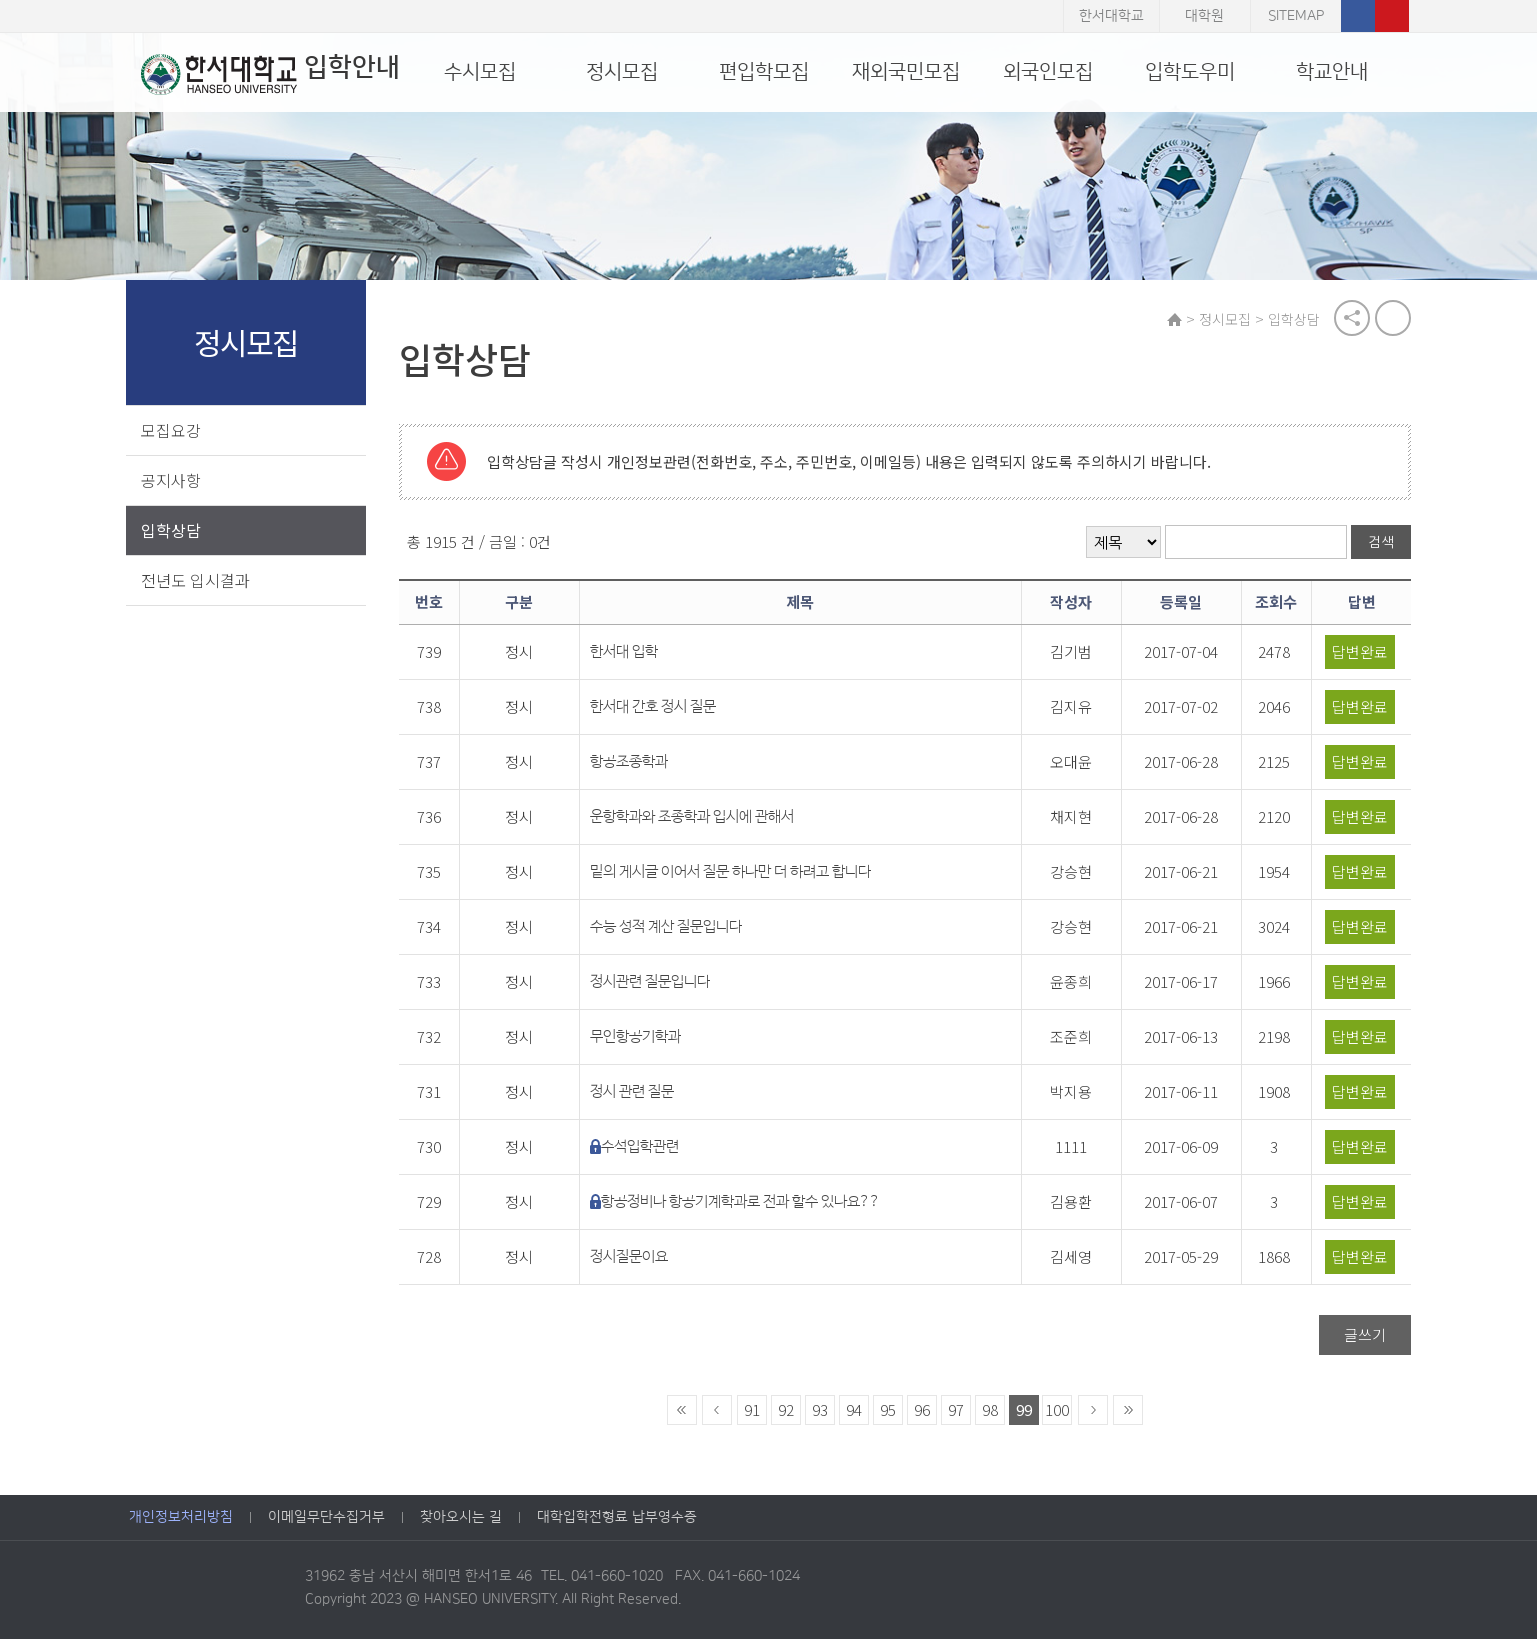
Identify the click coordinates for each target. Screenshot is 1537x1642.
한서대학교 (1111, 16)
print (1391, 320)
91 (756, 1412)
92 (790, 1412)
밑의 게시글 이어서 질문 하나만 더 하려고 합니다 (739, 874)
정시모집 (622, 72)
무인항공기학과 (644, 1039)
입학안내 (258, 74)
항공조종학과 (638, 764)
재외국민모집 (906, 72)
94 (858, 1412)
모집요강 (174, 432)
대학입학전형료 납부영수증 (617, 1520)
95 (892, 1412)
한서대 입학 (633, 654)
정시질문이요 (638, 1259)
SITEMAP (1296, 16)
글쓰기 (1363, 1337)
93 (824, 1412)
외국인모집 (1048, 72)
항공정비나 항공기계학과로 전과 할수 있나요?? (749, 1204)
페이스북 (1358, 16)
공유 (1350, 320)
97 (960, 1412)
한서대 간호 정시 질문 (662, 709)
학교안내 (1332, 72)
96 (926, 1412)
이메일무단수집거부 (326, 1520)
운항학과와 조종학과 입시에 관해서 (701, 819)
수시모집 (480, 72)
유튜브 (1392, 16)
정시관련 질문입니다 (659, 984)
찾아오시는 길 (461, 1520)
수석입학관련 (649, 1149)
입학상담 (174, 532)
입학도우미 (1190, 72)
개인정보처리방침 (181, 1520)
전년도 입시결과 (198, 582)
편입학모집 (764, 72)
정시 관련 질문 (641, 1094)
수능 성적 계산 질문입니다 (675, 929)
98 (994, 1412)
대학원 (1204, 16)
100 (1061, 1412)
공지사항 (174, 482)
